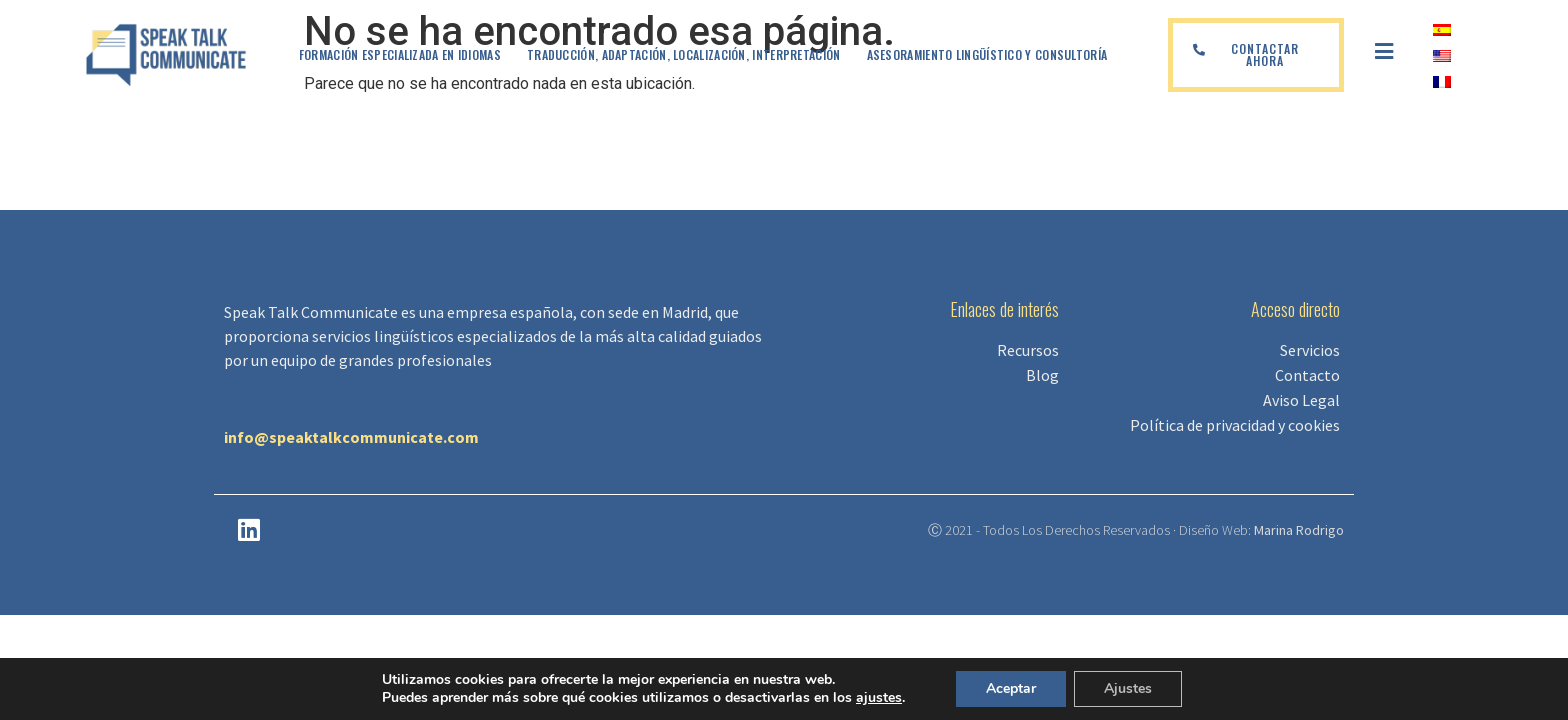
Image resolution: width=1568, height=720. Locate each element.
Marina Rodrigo (1299, 530)
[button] (1256, 55)
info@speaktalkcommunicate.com (351, 437)
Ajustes (1128, 688)
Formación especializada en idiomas (400, 54)
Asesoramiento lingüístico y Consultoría (987, 54)
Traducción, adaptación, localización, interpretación (684, 54)
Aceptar (1011, 688)
